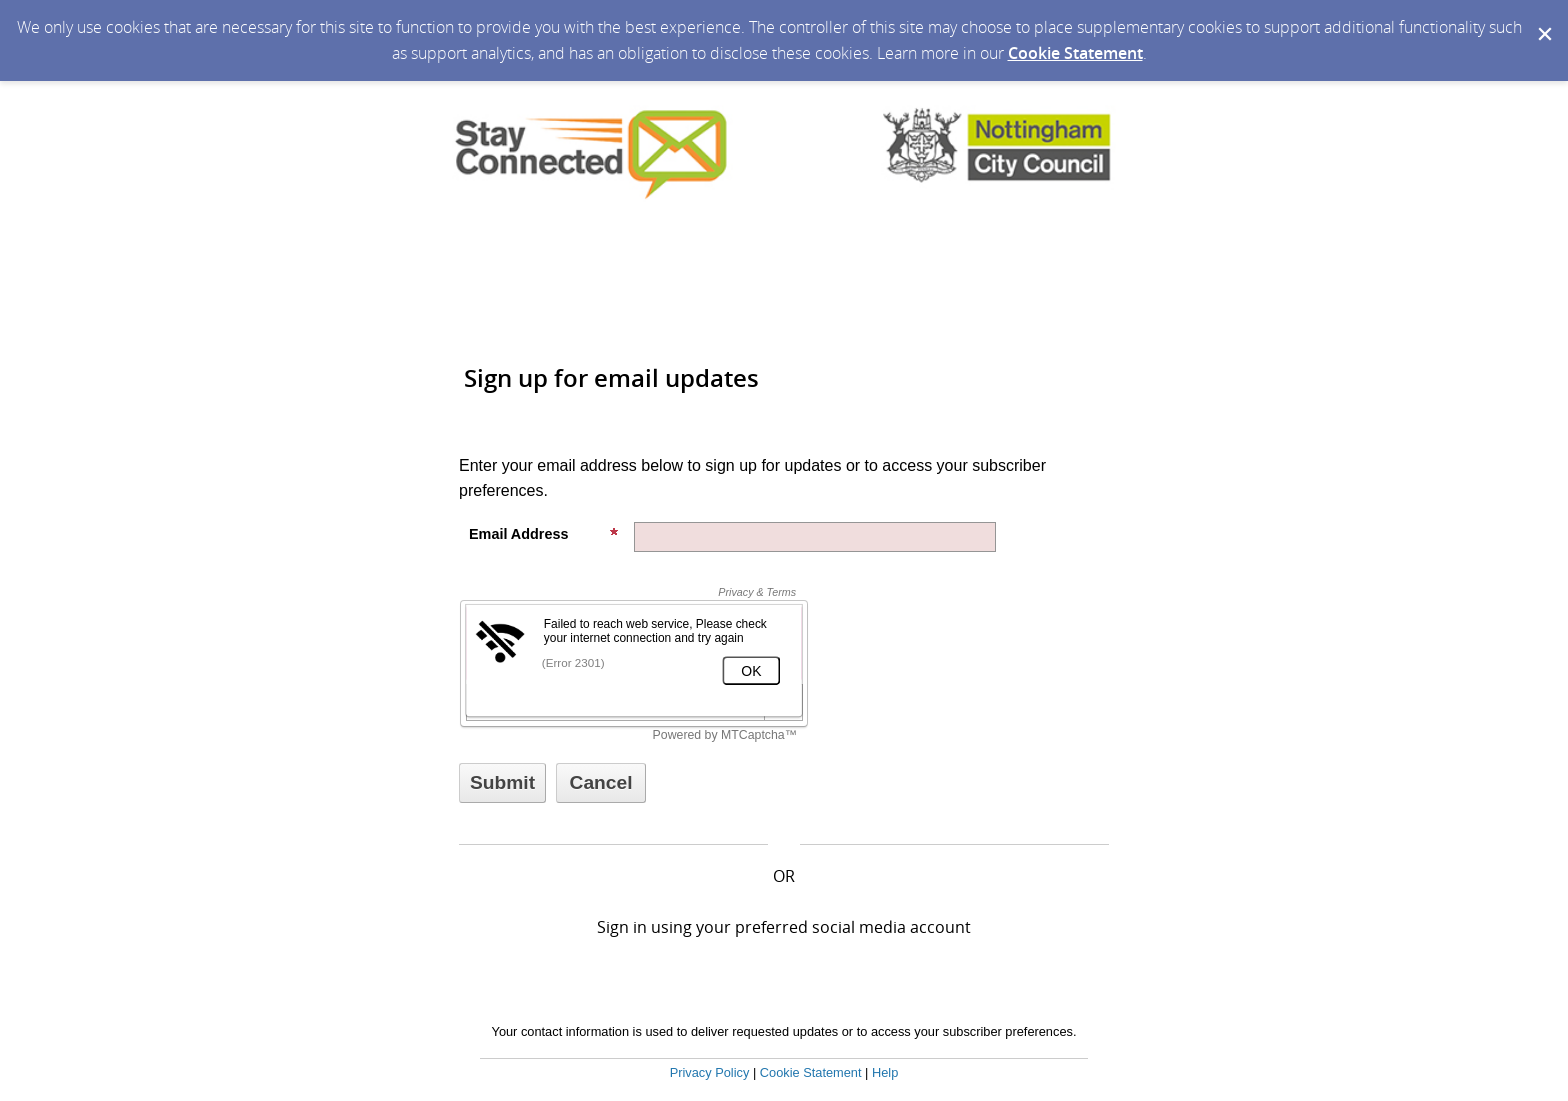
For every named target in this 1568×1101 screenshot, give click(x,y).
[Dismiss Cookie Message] (1543, 19)
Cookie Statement (1075, 53)
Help (885, 1072)
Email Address (544, 534)
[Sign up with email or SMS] (502, 783)
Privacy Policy (710, 1072)
